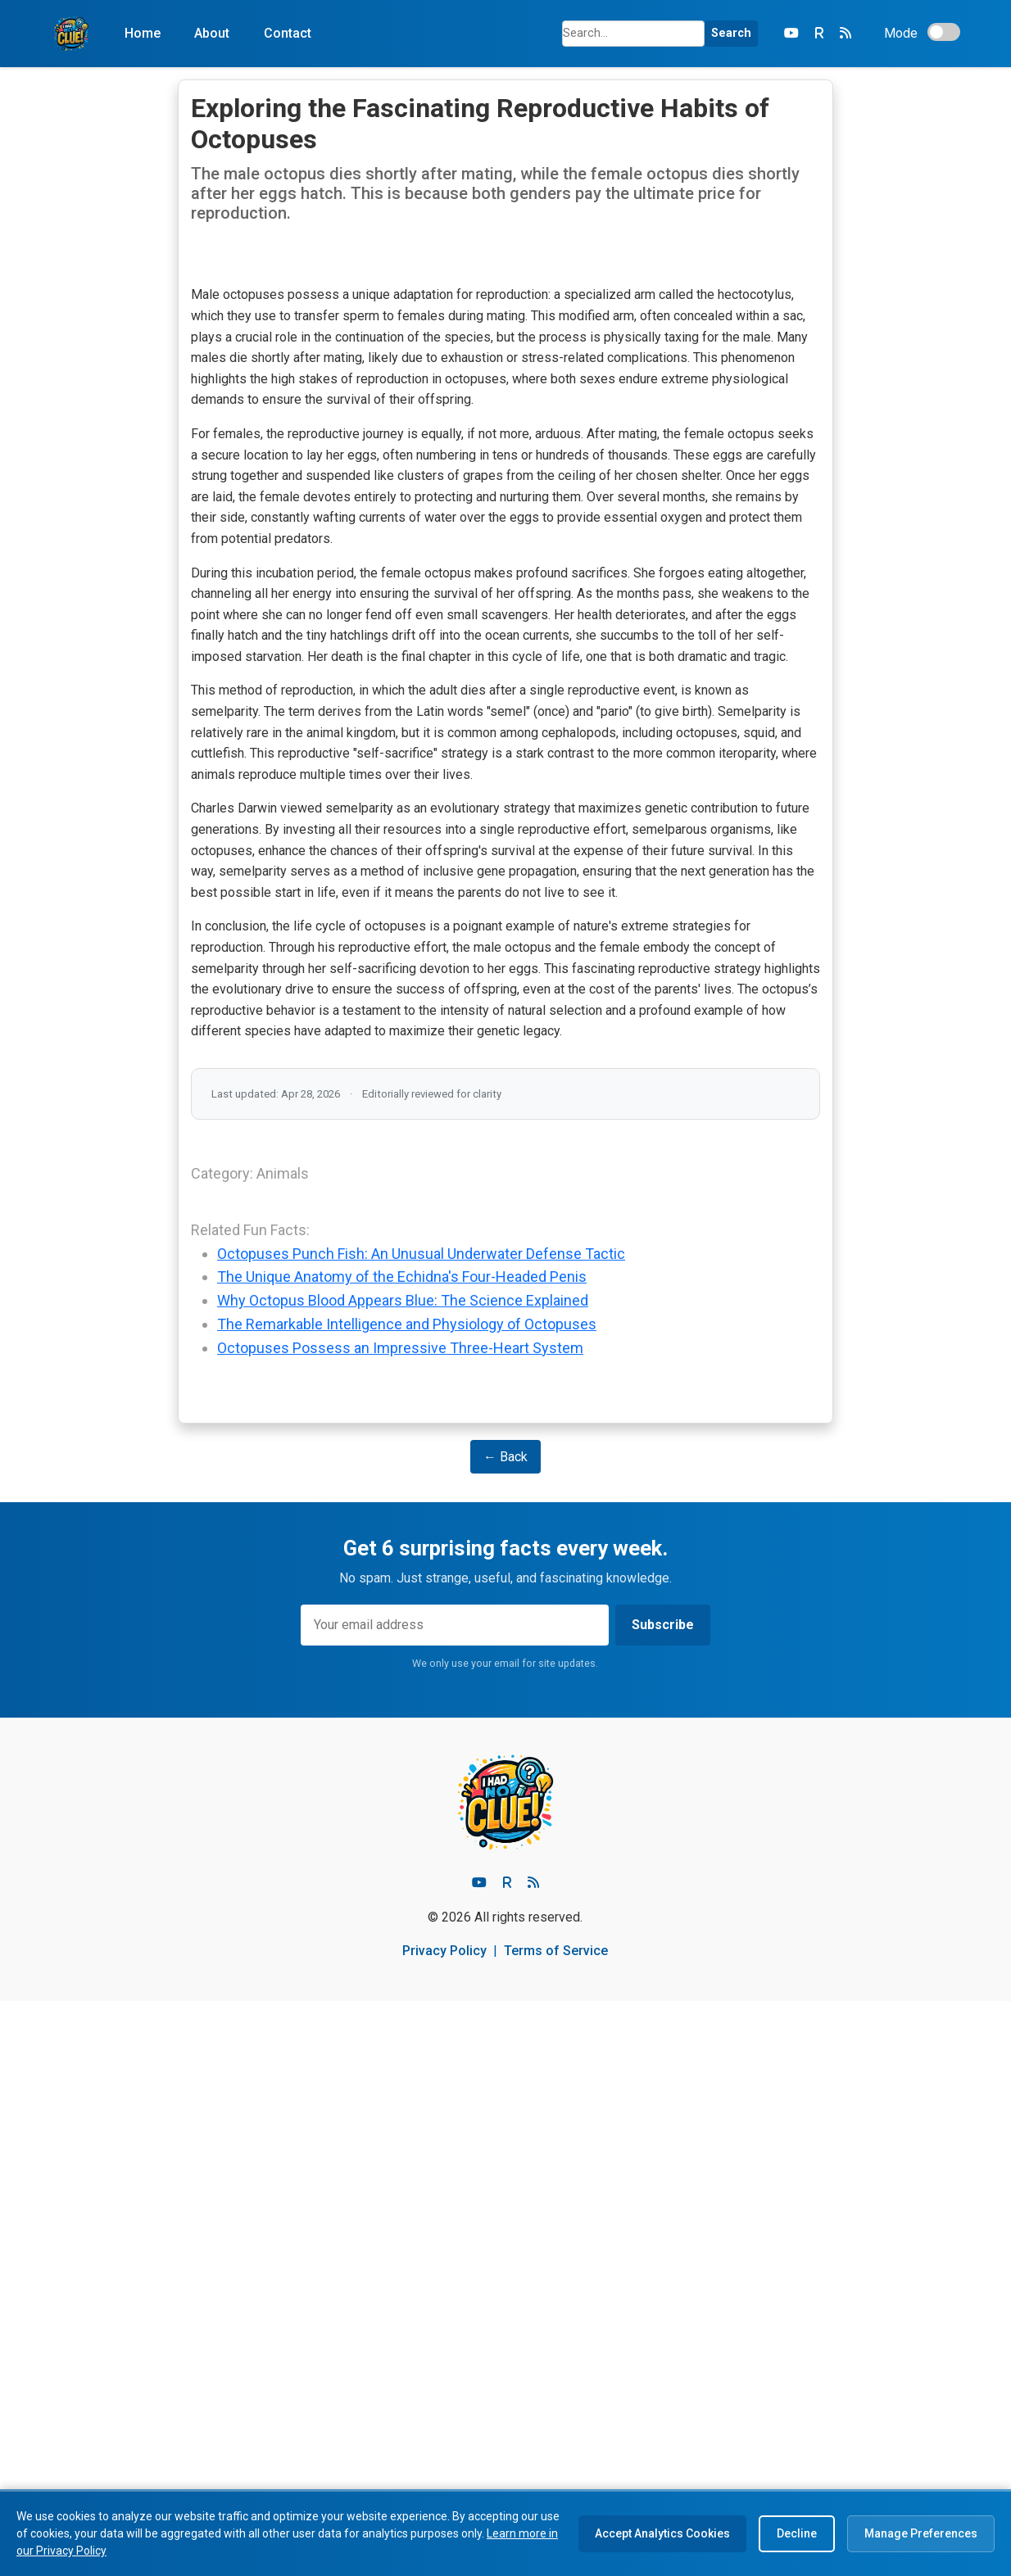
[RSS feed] (533, 2458)
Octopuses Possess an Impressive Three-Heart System (400, 1922)
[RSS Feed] (845, 33)
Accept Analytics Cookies (662, 2533)
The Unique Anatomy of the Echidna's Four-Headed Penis (402, 1852)
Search (731, 33)
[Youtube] (479, 2458)
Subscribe (663, 2200)
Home (143, 33)
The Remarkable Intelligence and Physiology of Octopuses (406, 1899)
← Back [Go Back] (505, 2032)
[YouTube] (791, 33)
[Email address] (455, 2200)
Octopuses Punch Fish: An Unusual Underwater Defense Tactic (421, 1828)
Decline (797, 2533)
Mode (901, 33)
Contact (287, 33)
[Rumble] (819, 33)
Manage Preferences (920, 2533)
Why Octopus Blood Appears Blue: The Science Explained (402, 1876)
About (211, 33)
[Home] (71, 33)
